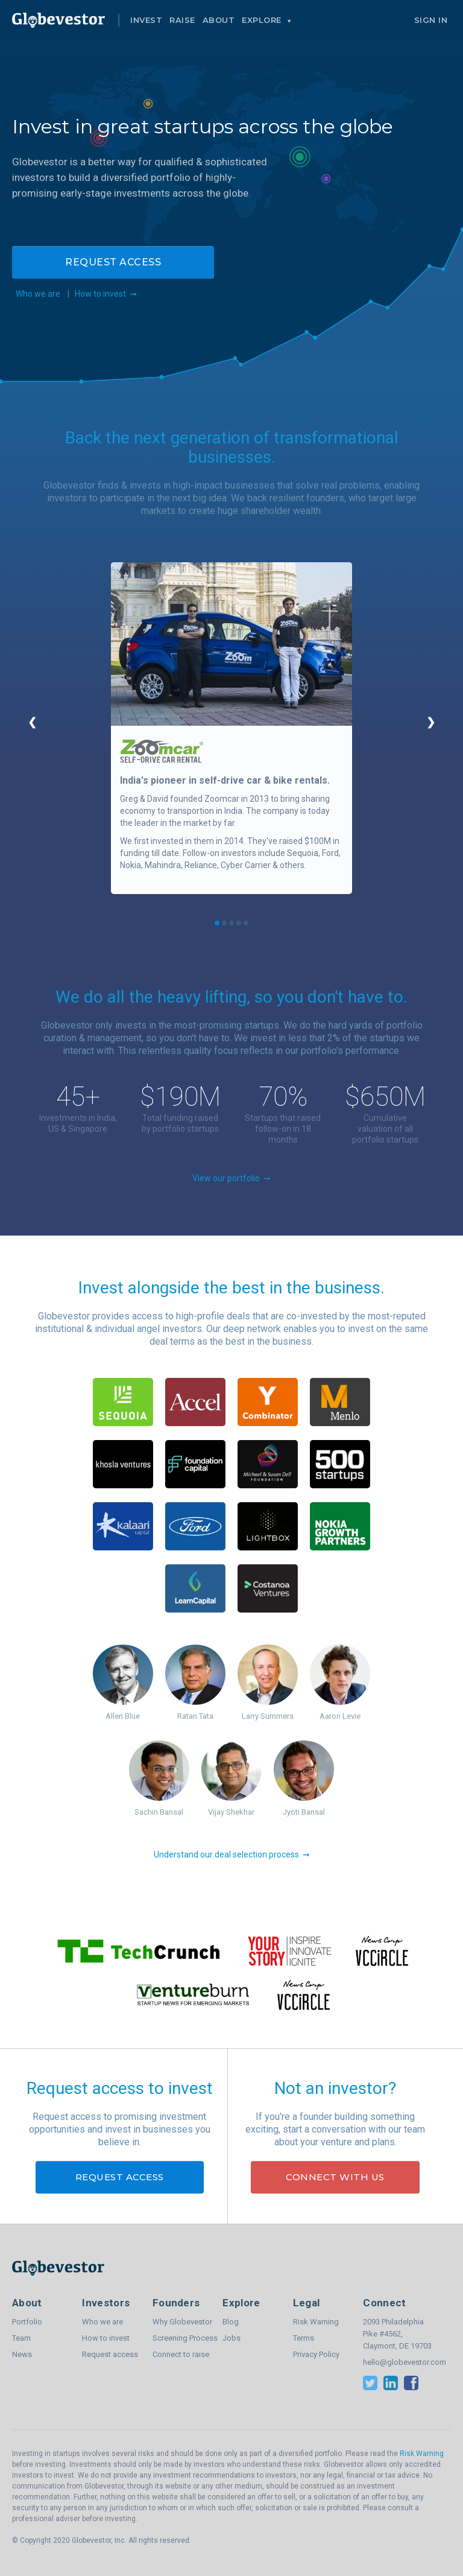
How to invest (106, 2338)
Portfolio (27, 2321)
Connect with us (335, 2177)
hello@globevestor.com (398, 2362)
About (219, 20)
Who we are (36, 294)
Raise (182, 20)
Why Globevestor (182, 2321)
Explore (263, 20)
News (22, 2354)
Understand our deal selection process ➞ (232, 1854)
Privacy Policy (316, 2354)
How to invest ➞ (106, 294)
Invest (146, 20)
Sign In (431, 20)
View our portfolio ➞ (231, 1178)
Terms (303, 2338)
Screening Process (185, 2338)
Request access (113, 262)
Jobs (231, 2338)
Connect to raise (181, 2354)
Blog (230, 2321)
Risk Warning (316, 2321)
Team (21, 2338)
